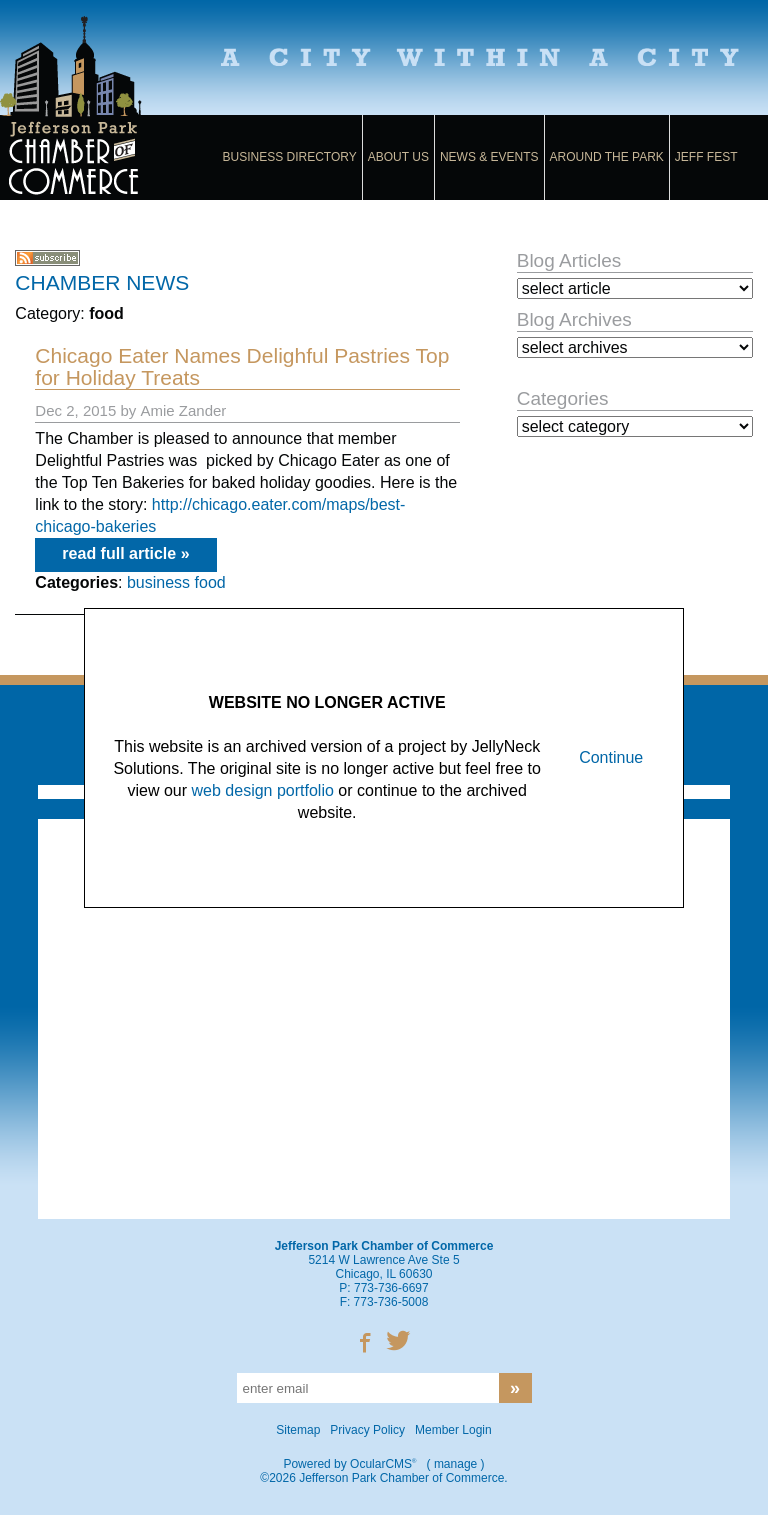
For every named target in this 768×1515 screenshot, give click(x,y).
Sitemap (298, 1430)
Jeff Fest (706, 157)
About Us (398, 157)
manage (455, 1464)
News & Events (489, 157)
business (158, 582)
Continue (611, 757)
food (210, 582)
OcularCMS (383, 1464)
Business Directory (290, 157)
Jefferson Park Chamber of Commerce (96, 108)
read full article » (125, 553)
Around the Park (607, 157)
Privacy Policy (367, 1430)
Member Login (453, 1430)
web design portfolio (263, 790)
